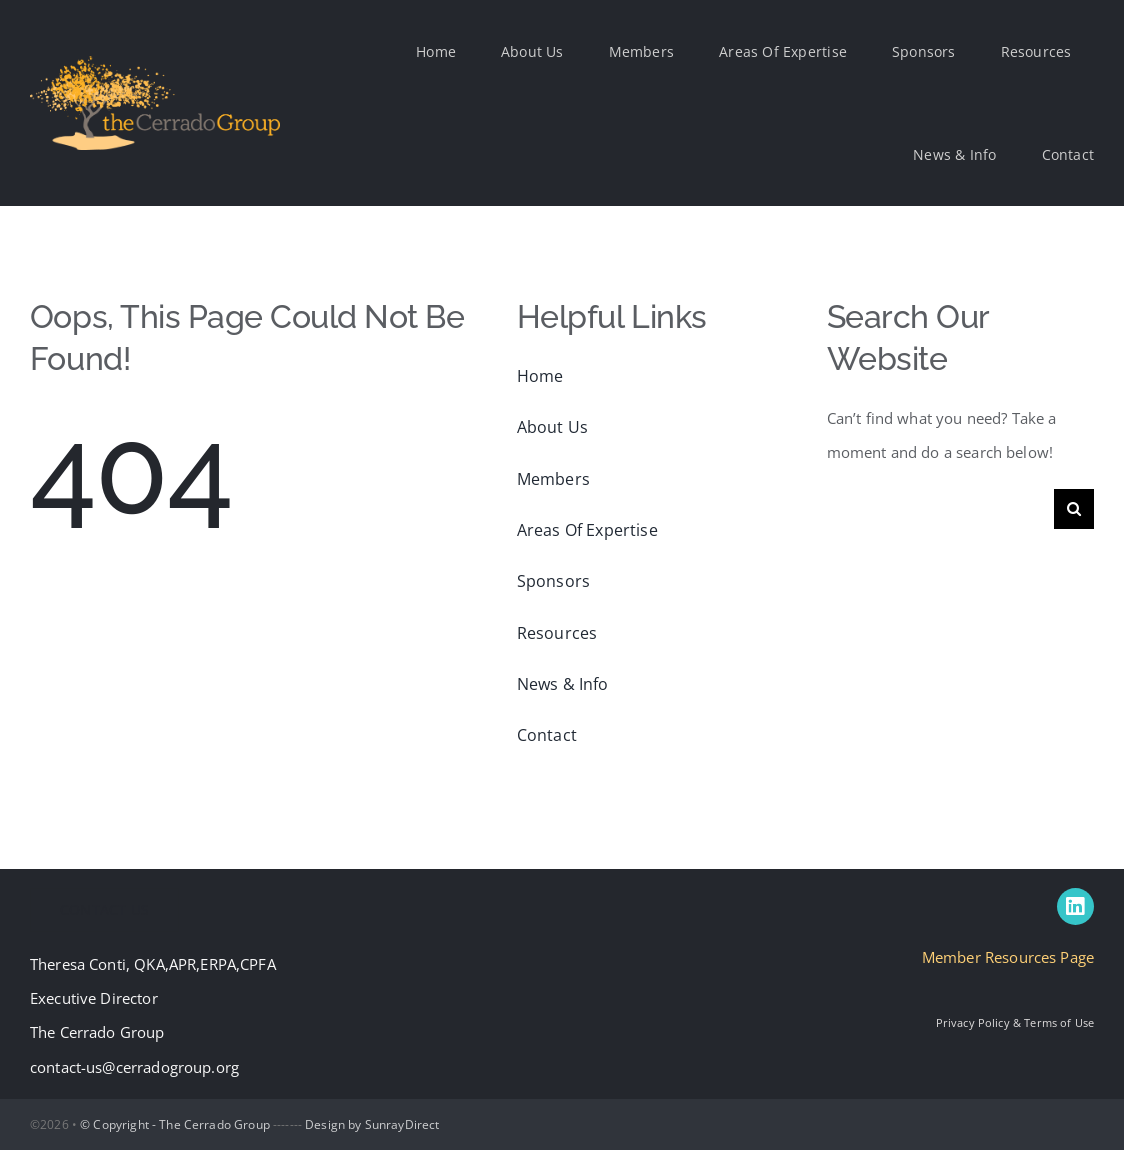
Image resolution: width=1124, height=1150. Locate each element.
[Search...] (940, 509)
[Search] (1074, 509)
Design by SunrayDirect (372, 1124)
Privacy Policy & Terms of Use (1015, 1022)
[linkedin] (1075, 906)
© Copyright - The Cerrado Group (175, 1124)
